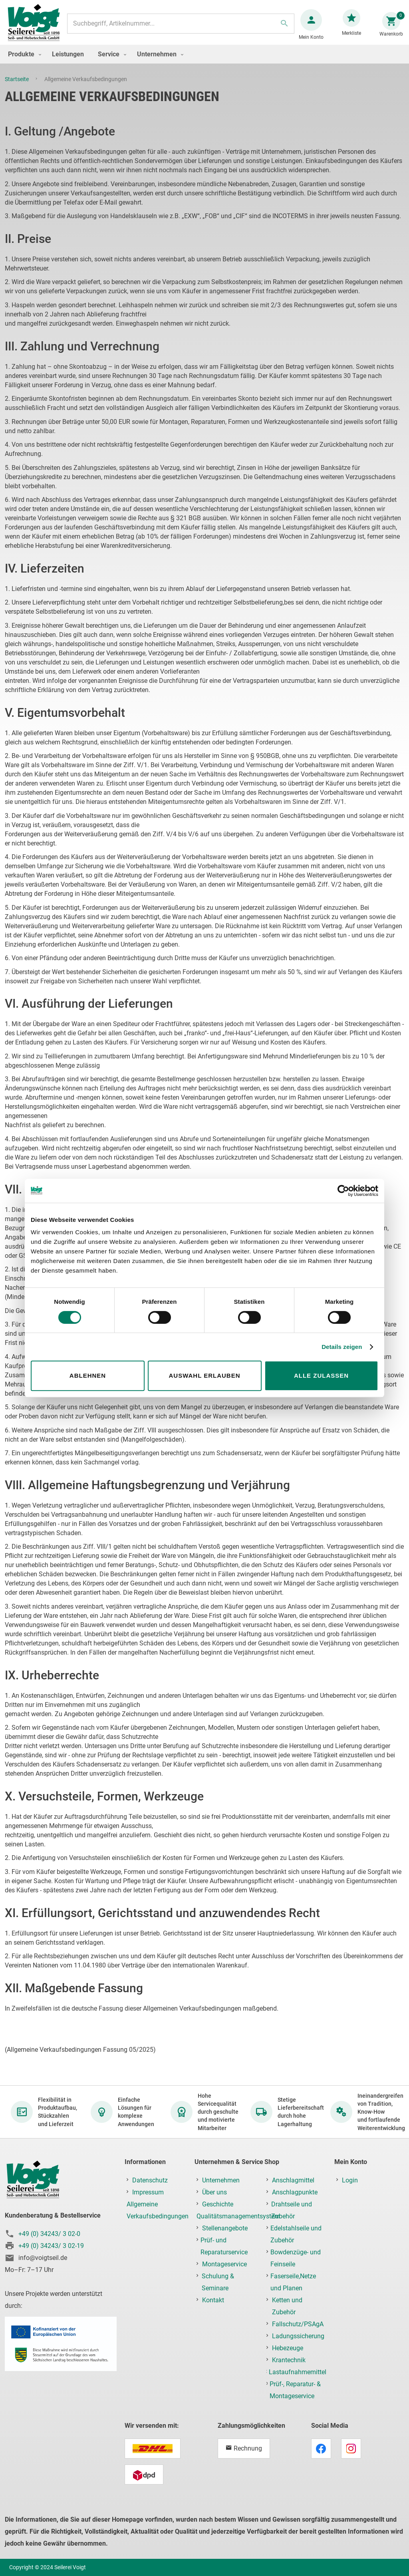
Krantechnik (289, 2360)
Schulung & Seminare (218, 2282)
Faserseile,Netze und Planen (293, 2282)
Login (350, 2180)
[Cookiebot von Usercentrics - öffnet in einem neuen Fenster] (343, 1191)
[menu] (204, 62)
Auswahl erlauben (204, 1375)
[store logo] (36, 27)
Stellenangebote (225, 2228)
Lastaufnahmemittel (297, 2372)
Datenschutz (150, 2180)
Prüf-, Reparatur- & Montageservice (295, 2390)
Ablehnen (87, 1375)
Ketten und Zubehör (287, 2306)
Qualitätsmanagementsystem (238, 2216)
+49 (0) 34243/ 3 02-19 (51, 2246)
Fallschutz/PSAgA (298, 2324)
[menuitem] (22, 62)
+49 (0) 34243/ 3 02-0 (49, 2234)
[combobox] (179, 28)
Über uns (214, 2192)
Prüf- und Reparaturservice (224, 2246)
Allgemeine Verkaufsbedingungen (158, 2210)
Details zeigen (342, 1346)
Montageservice (224, 2264)
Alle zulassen (321, 1375)
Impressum (148, 2192)
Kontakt (213, 2300)
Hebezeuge (287, 2348)
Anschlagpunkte (295, 2192)
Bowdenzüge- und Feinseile (295, 2258)
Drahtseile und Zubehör (291, 2210)
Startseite (17, 87)
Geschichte (217, 2204)
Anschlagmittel (293, 2180)
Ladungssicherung (298, 2336)
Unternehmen (221, 2180)
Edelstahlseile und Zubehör (296, 2234)
